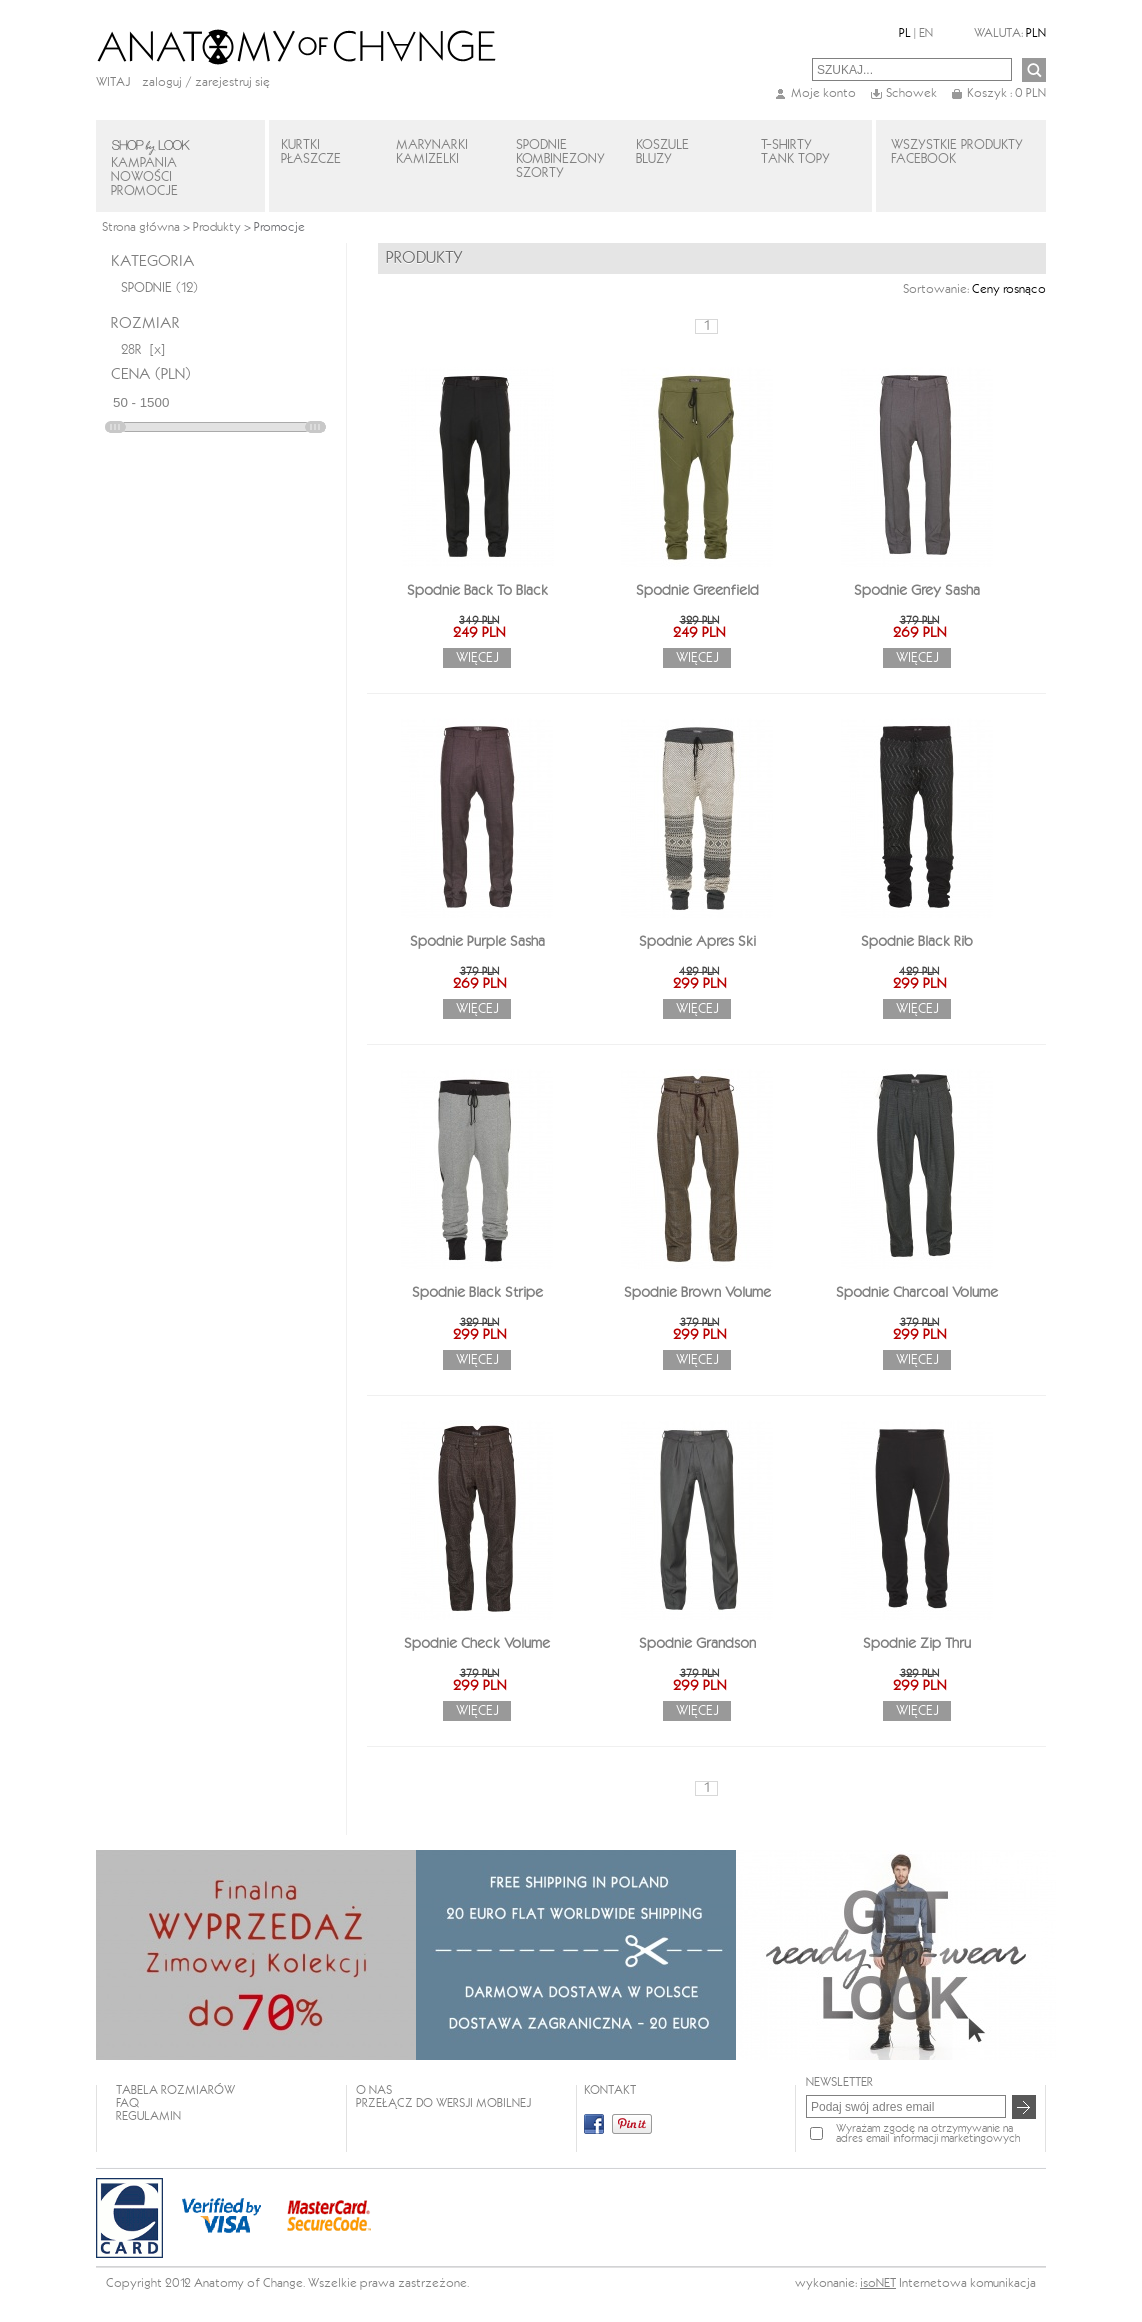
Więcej (477, 658)
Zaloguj (162, 82)
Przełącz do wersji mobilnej (443, 2103)
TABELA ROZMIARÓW (175, 2090)
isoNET (878, 2283)
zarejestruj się (232, 82)
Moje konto (823, 93)
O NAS (374, 2090)
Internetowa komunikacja (967, 2283)
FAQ (127, 2103)
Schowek (911, 93)
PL (905, 33)
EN (926, 33)
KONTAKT (610, 2090)
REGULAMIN (148, 2116)
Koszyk (1006, 93)
